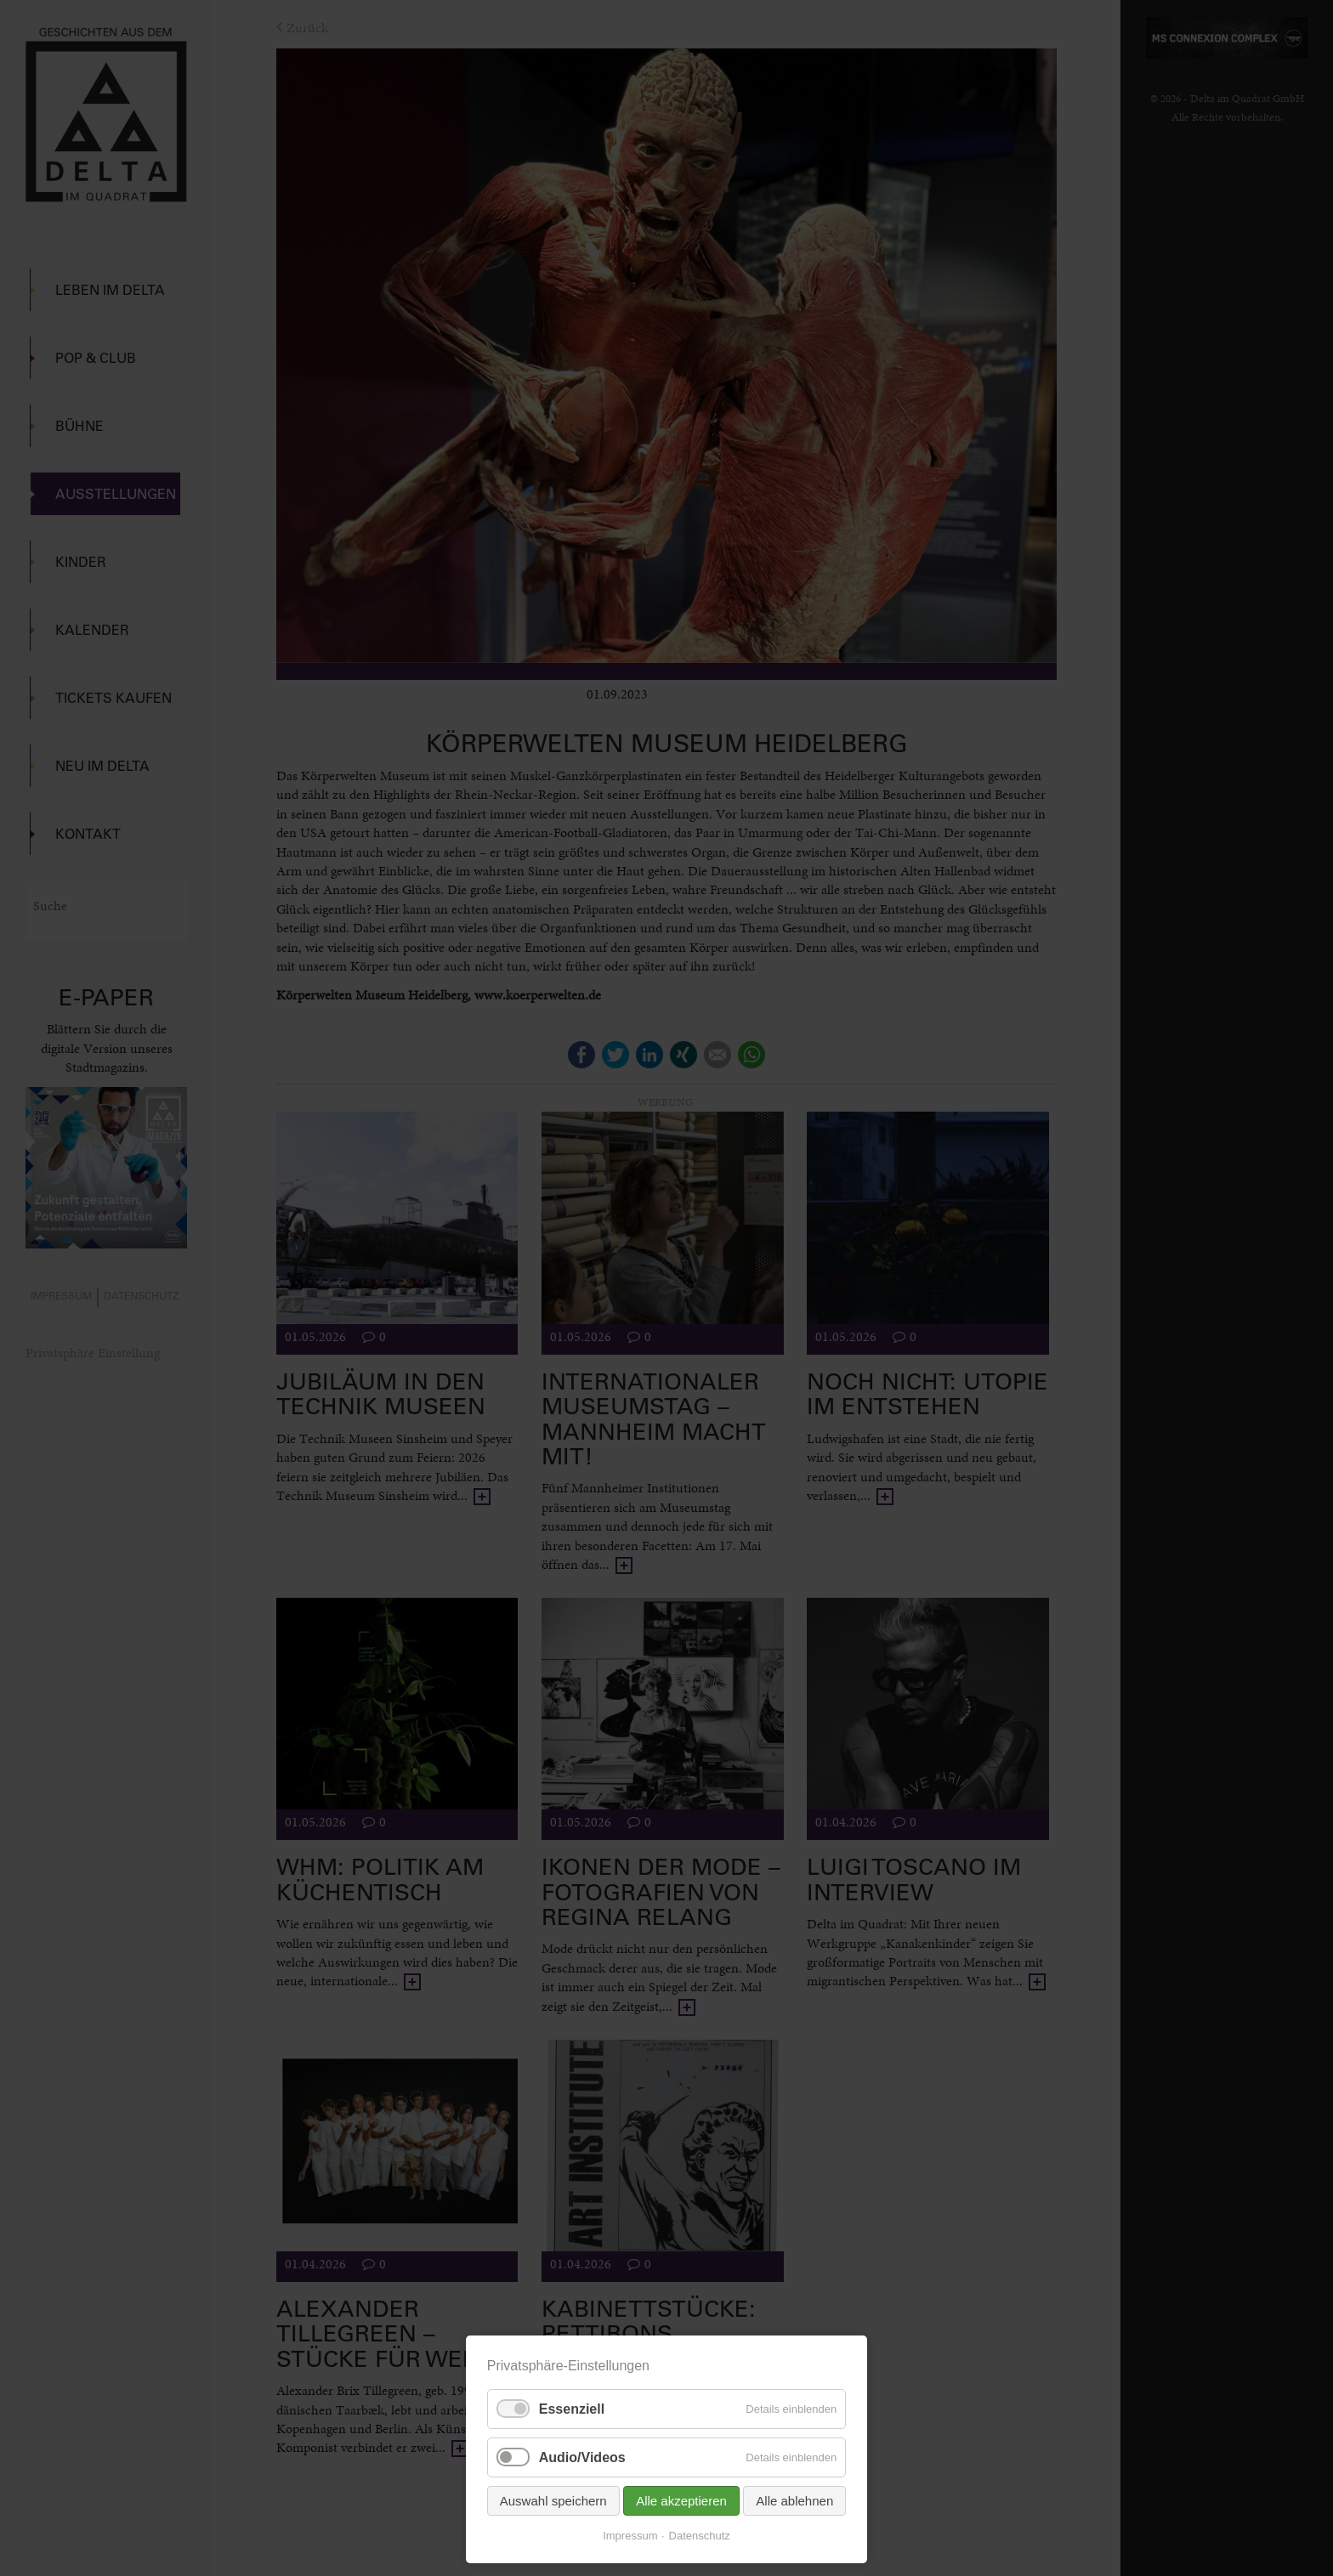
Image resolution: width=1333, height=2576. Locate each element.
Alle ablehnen (794, 2501)
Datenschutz (699, 2535)
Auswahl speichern (553, 2501)
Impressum (630, 2535)
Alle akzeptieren (681, 2501)
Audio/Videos (582, 2457)
